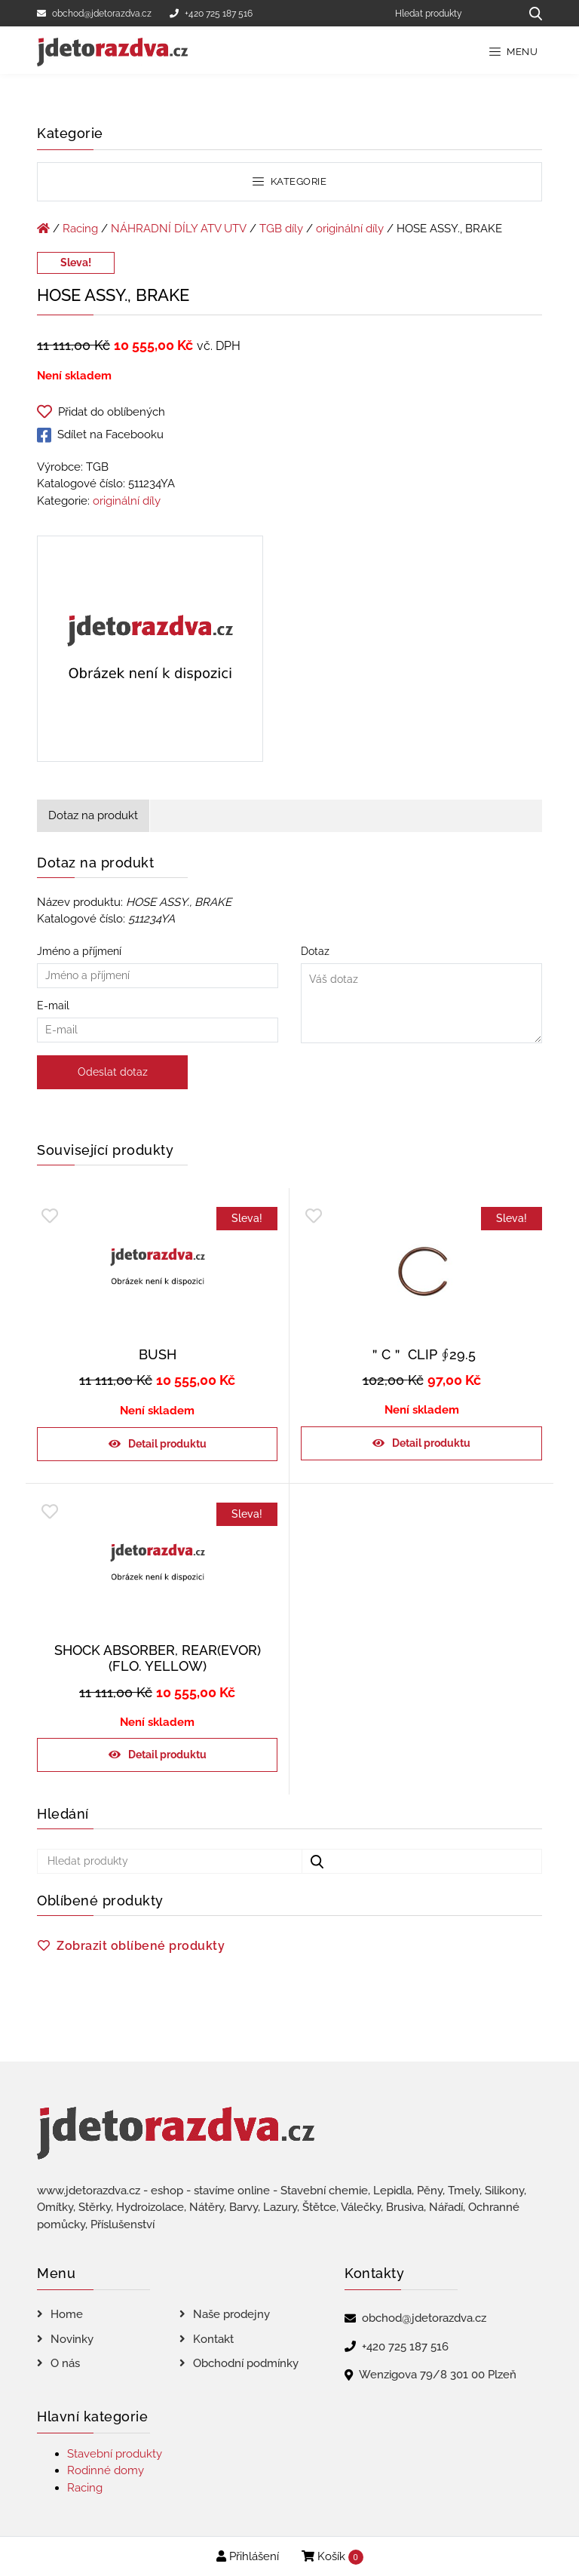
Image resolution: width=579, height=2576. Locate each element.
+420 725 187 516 (211, 13)
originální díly (350, 228)
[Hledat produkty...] (530, 13)
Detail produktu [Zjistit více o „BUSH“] (167, 1444)
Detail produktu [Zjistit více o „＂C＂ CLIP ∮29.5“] (431, 1443)
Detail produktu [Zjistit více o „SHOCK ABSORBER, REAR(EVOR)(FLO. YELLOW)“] (167, 1755)
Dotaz (421, 995)
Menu (513, 51)
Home (67, 2314)
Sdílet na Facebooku (100, 435)
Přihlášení (247, 2556)
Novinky (72, 2339)
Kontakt (213, 2339)
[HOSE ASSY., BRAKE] (150, 652)
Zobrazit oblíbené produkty (141, 1946)
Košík (332, 2557)
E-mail (157, 1017)
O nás (65, 2363)
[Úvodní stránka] (43, 228)
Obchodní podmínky (246, 2363)
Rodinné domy (105, 2470)
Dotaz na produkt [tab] (93, 815)
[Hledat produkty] (452, 13)
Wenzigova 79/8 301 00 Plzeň (437, 2374)
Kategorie (289, 181)
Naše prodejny (231, 2314)
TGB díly (281, 228)
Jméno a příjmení (157, 963)
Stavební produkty (114, 2454)
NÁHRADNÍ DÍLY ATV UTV (179, 228)
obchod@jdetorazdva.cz (94, 13)
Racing (80, 228)
